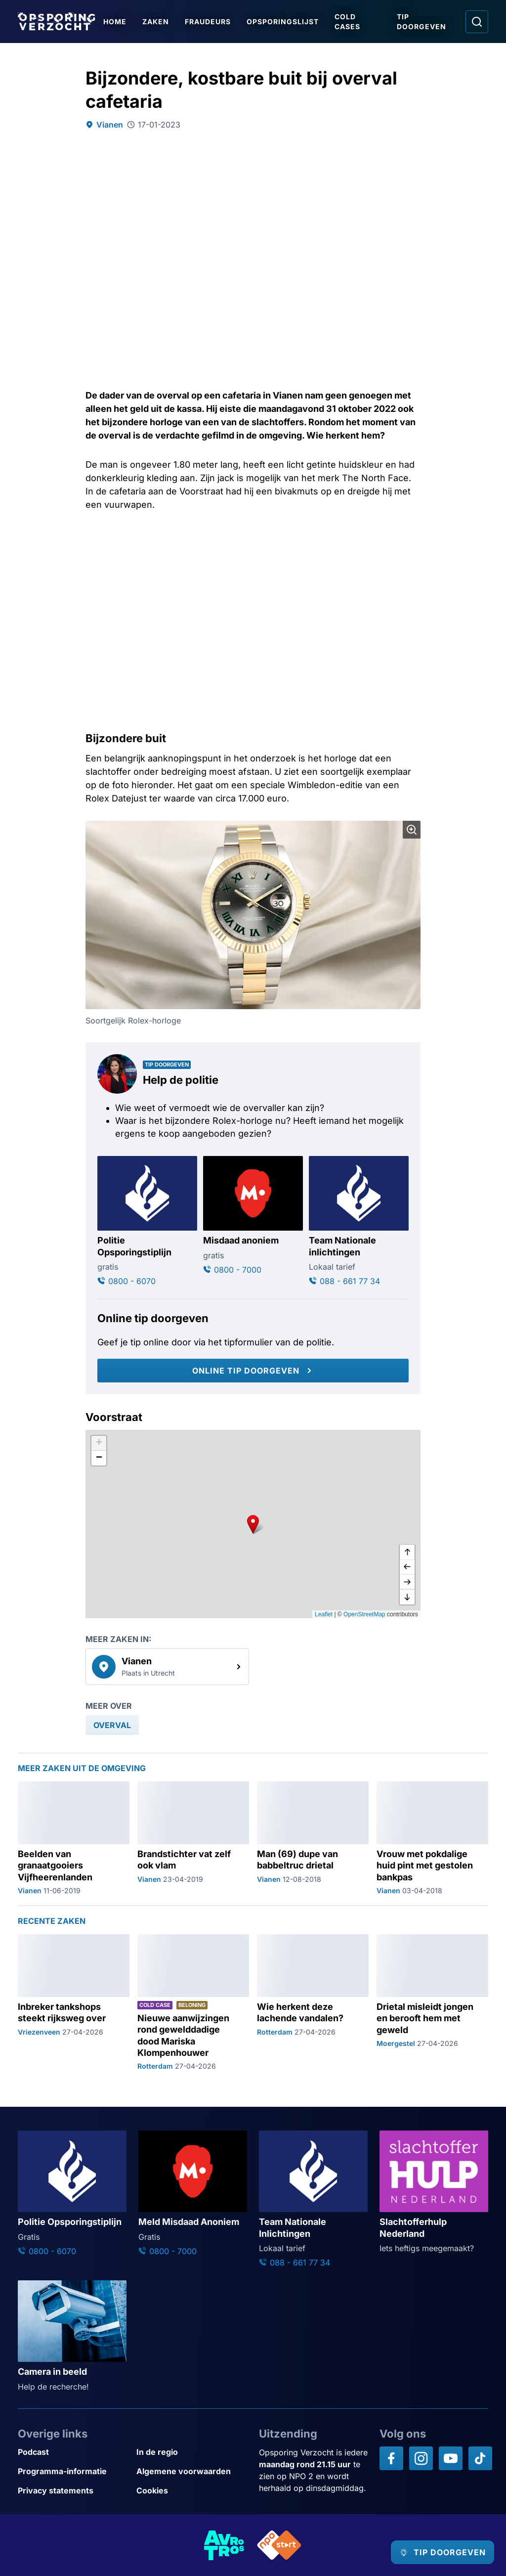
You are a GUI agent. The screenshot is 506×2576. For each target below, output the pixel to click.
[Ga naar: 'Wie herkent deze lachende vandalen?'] (313, 2003)
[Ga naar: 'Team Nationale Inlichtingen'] (313, 2199)
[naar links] (407, 1567)
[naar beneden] (407, 1597)
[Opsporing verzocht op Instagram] (421, 2458)
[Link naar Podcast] (73, 2452)
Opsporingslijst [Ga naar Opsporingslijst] (286, 21)
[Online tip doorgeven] (253, 1370)
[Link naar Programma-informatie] (73, 2471)
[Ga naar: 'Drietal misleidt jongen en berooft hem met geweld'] (432, 2003)
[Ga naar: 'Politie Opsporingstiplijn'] (147, 1221)
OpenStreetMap (364, 1614)
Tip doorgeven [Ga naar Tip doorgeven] (423, 21)
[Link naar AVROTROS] (224, 2545)
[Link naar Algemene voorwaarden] (191, 2471)
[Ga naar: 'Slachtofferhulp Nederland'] (434, 2192)
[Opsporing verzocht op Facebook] (391, 2458)
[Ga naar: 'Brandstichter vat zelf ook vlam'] (193, 1838)
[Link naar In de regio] (191, 2452)
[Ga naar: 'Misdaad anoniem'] (253, 1216)
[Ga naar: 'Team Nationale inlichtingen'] (359, 1221)
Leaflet (324, 1614)
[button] (253, 1524)
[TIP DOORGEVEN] (434, 2552)
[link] (167, 1666)
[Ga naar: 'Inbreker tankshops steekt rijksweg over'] (73, 2003)
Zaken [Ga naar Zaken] (159, 21)
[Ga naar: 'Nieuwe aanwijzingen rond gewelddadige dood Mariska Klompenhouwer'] (193, 2003)
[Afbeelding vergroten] (412, 830)
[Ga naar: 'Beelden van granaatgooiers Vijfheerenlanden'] (73, 1838)
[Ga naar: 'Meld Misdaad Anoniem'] (192, 2194)
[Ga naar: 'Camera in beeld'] (72, 2336)
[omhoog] (407, 1552)
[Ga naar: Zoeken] (476, 21)
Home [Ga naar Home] (118, 21)
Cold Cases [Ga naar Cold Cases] (351, 21)
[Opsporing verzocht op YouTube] (451, 2458)
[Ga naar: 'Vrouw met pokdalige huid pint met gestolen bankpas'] (432, 1838)
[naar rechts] (407, 1582)
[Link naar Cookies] (191, 2490)
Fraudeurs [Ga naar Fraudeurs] (211, 21)
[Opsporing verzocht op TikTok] (480, 2458)
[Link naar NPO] (279, 2545)
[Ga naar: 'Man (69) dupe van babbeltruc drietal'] (313, 1838)
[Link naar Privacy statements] (73, 2490)
